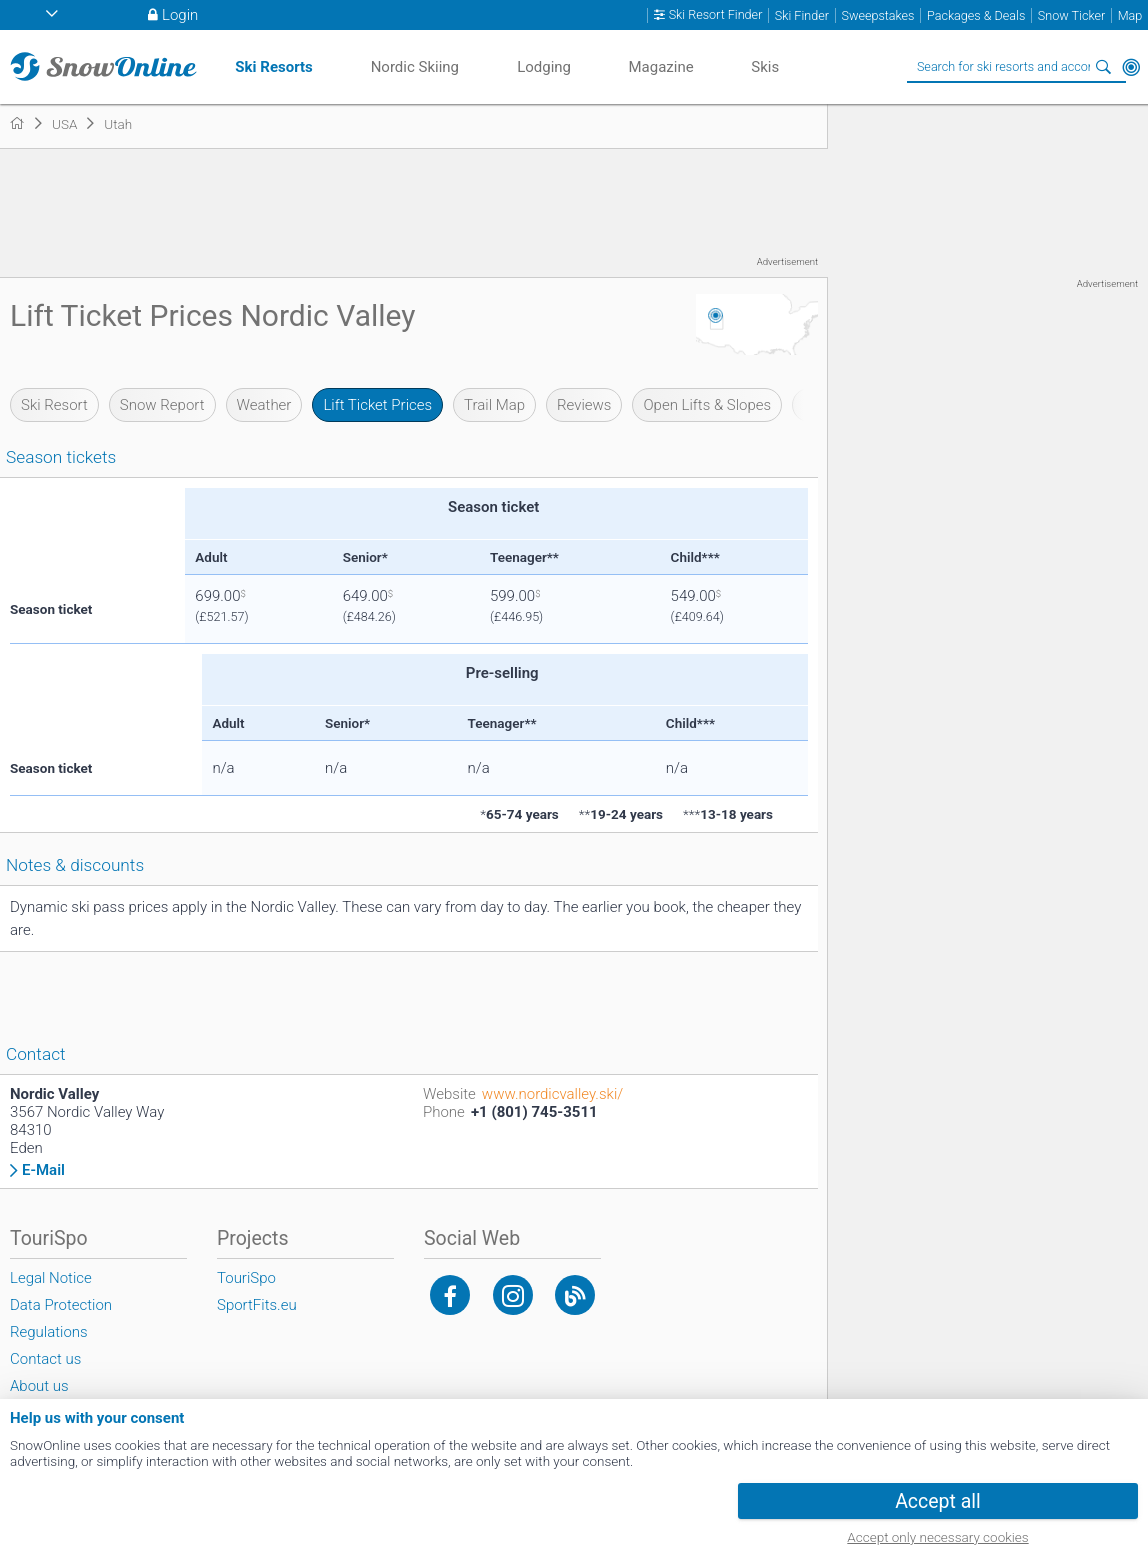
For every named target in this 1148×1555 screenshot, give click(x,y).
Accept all (938, 1501)
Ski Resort (54, 405)
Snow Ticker (1071, 15)
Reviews (584, 405)
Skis (765, 67)
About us (39, 1386)
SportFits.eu (257, 1305)
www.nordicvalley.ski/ (552, 1094)
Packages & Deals (976, 15)
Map (1130, 15)
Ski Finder (802, 15)
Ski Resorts (273, 67)
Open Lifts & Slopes (707, 405)
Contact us (45, 1359)
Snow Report (162, 405)
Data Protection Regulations (61, 1318)
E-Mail (43, 1170)
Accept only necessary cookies (937, 1537)
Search (1103, 67)
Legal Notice (51, 1278)
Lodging (544, 67)
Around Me (1131, 67)
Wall (817, 405)
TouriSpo (246, 1278)
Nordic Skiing (415, 67)
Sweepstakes (877, 15)
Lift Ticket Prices (377, 405)
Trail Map (494, 405)
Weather (264, 405)
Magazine (660, 67)
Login (180, 15)
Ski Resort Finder (716, 15)
